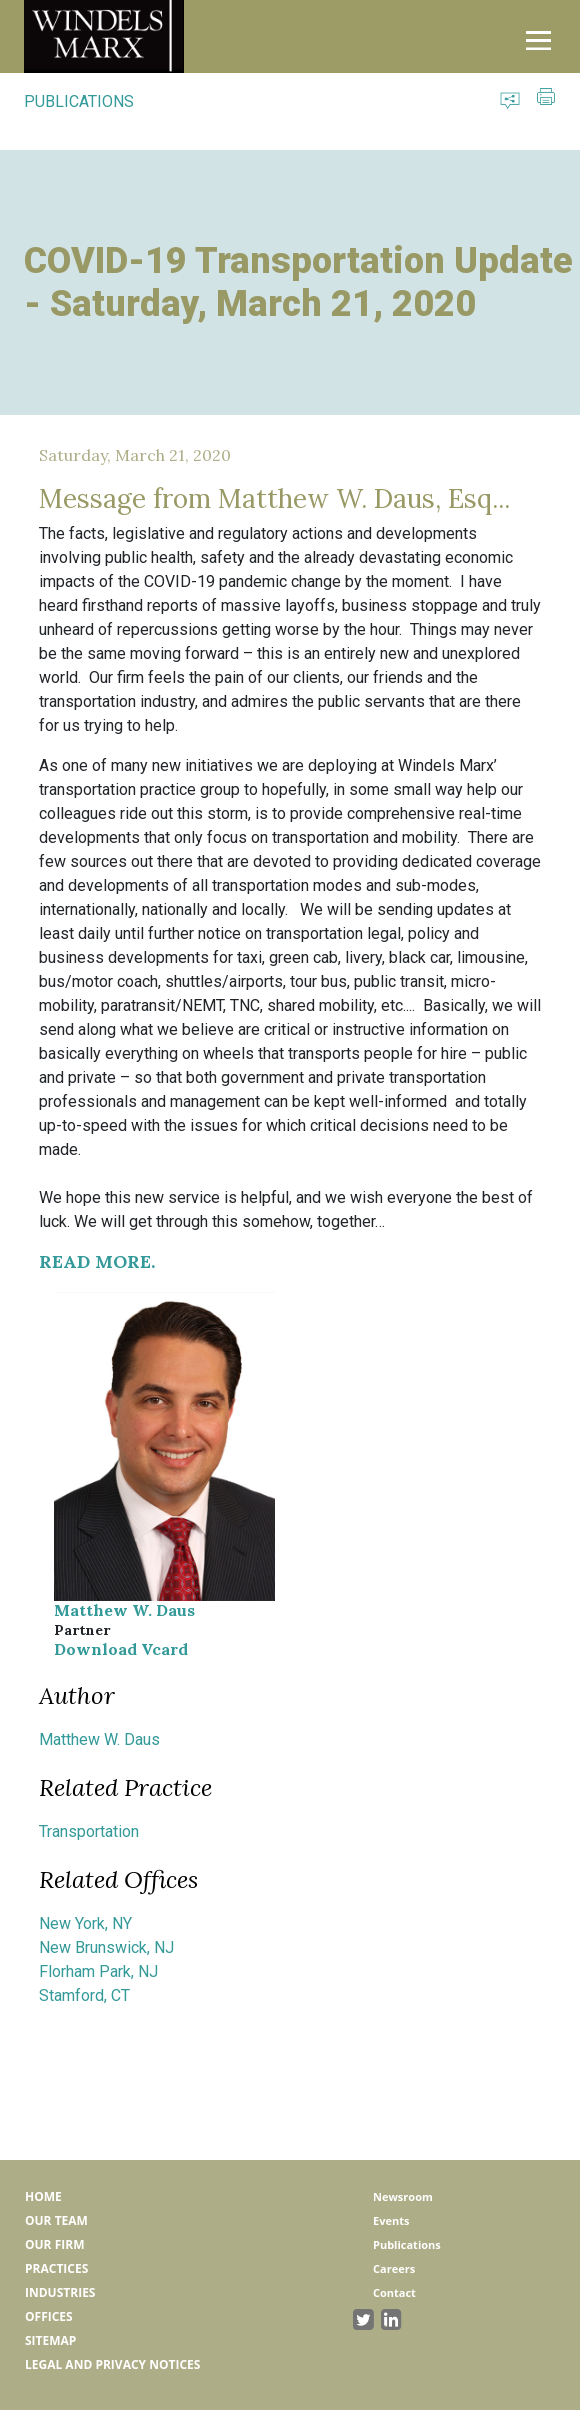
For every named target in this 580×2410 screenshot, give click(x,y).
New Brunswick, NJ (106, 1947)
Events (391, 2220)
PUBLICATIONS (79, 101)
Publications (407, 2244)
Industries (60, 2292)
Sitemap (50, 2340)
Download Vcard (121, 1649)
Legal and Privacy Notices (112, 2364)
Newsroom (403, 2196)
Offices (49, 2316)
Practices (56, 2268)
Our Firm (54, 2244)
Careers (394, 2268)
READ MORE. (97, 1261)
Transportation (89, 1831)
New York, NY (85, 1923)
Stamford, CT (84, 1995)
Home (43, 2196)
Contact (394, 2292)
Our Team (56, 2220)
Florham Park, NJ (98, 1971)
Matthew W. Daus (124, 1610)
